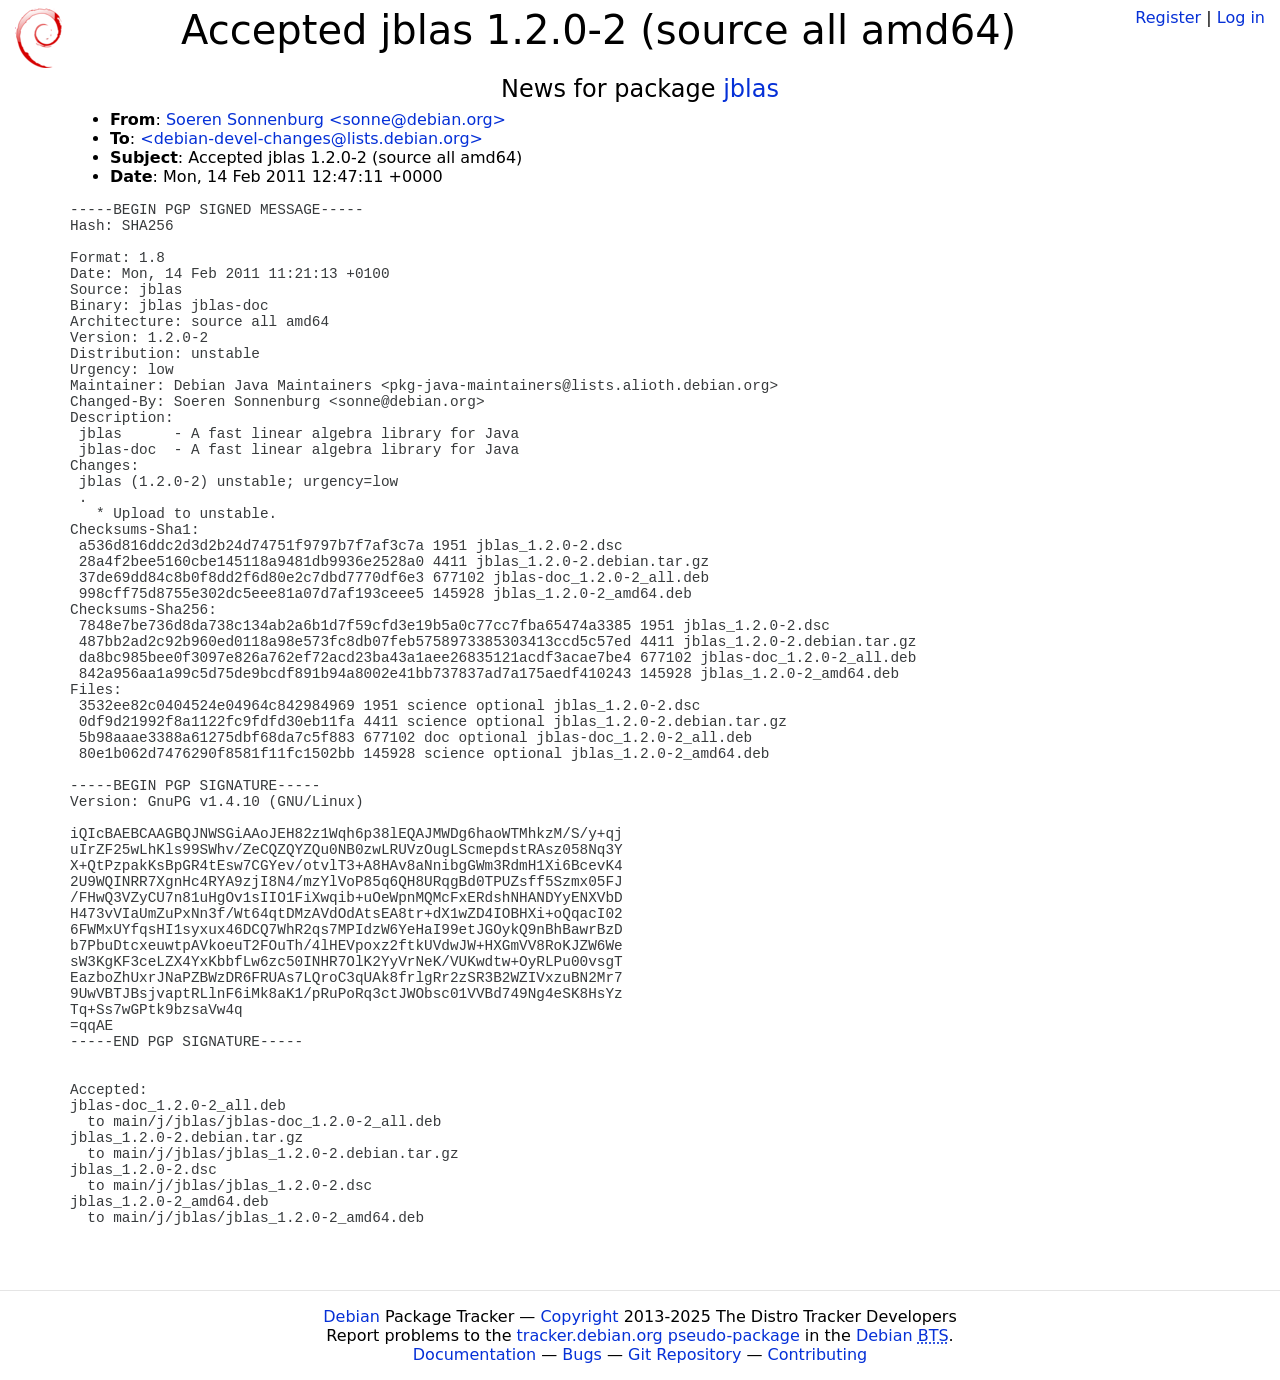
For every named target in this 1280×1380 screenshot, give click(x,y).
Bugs (582, 1354)
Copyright (579, 1316)
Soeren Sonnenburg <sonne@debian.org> (336, 119)
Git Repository (684, 1354)
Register (1168, 17)
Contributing (818, 1354)
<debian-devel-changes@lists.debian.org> (311, 138)
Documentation (474, 1354)
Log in (1241, 17)
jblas (751, 89)
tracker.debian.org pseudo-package (658, 1335)
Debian (351, 1316)
